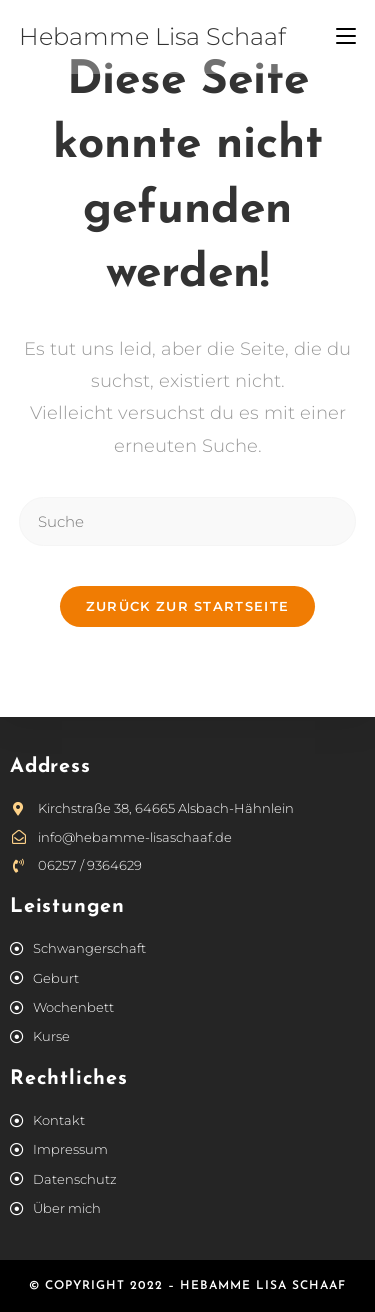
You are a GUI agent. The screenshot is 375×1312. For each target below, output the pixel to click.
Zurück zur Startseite (187, 606)
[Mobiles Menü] (346, 37)
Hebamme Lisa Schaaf (152, 36)
